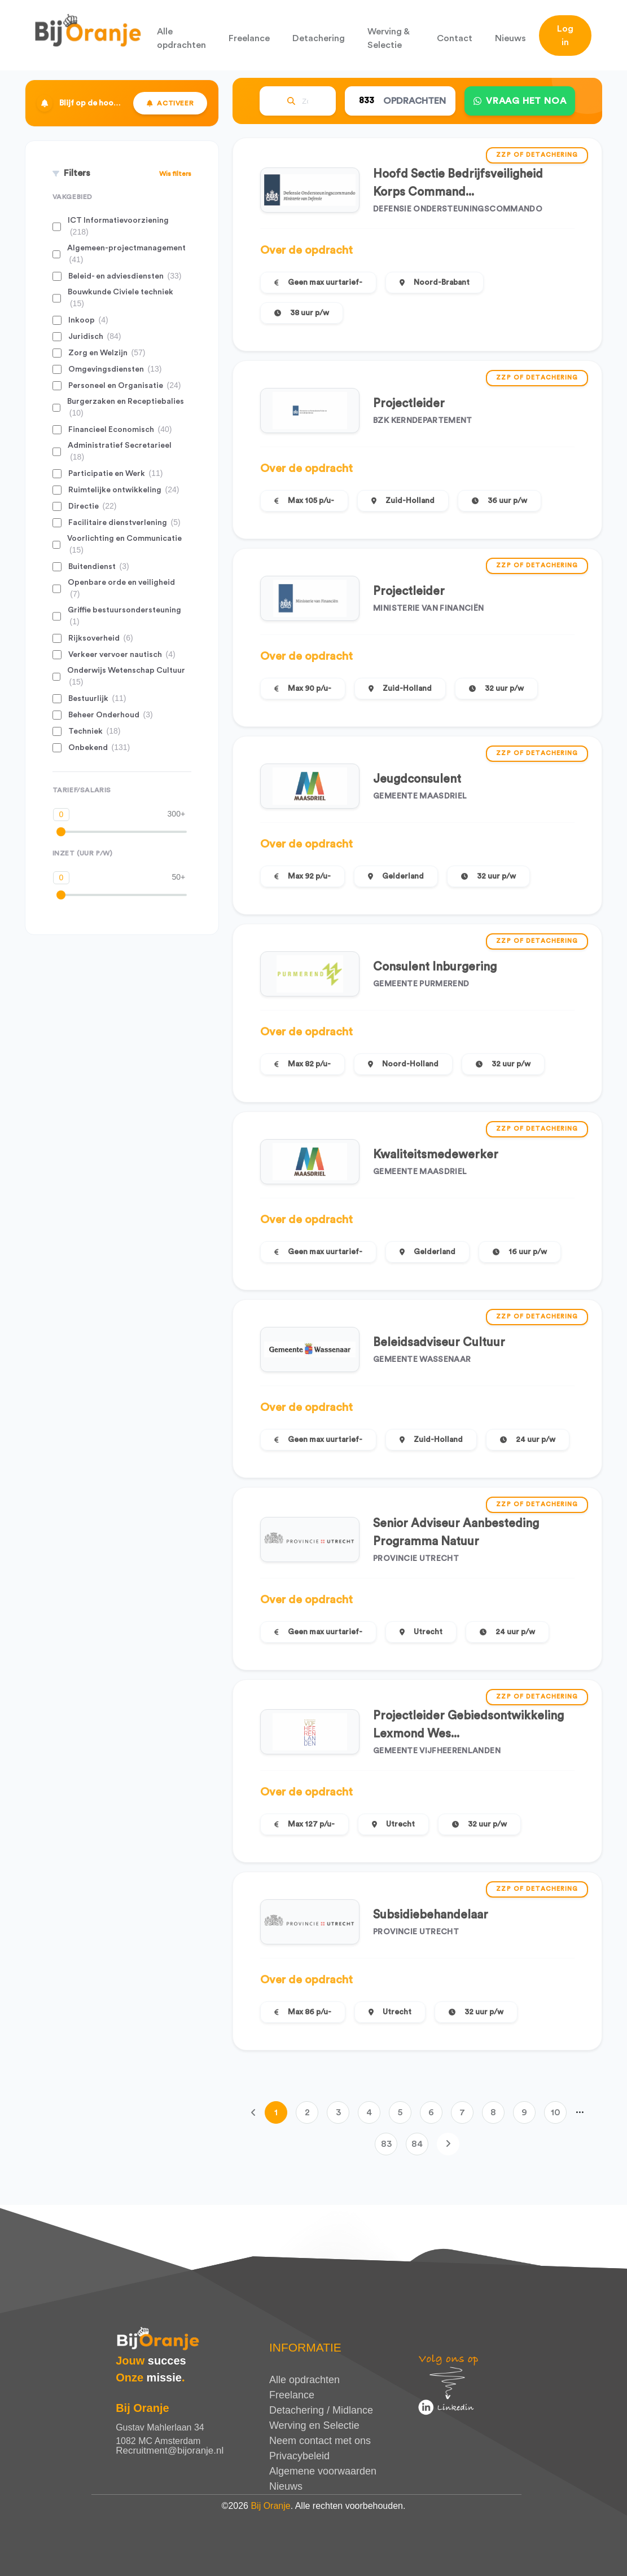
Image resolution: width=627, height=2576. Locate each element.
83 (386, 2144)
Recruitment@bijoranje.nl (169, 2450)
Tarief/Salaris (81, 790)
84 (417, 2144)
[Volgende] (448, 2144)
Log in (565, 35)
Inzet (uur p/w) (82, 853)
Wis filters (175, 173)
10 (555, 2112)
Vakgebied (72, 196)
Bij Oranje (270, 2506)
